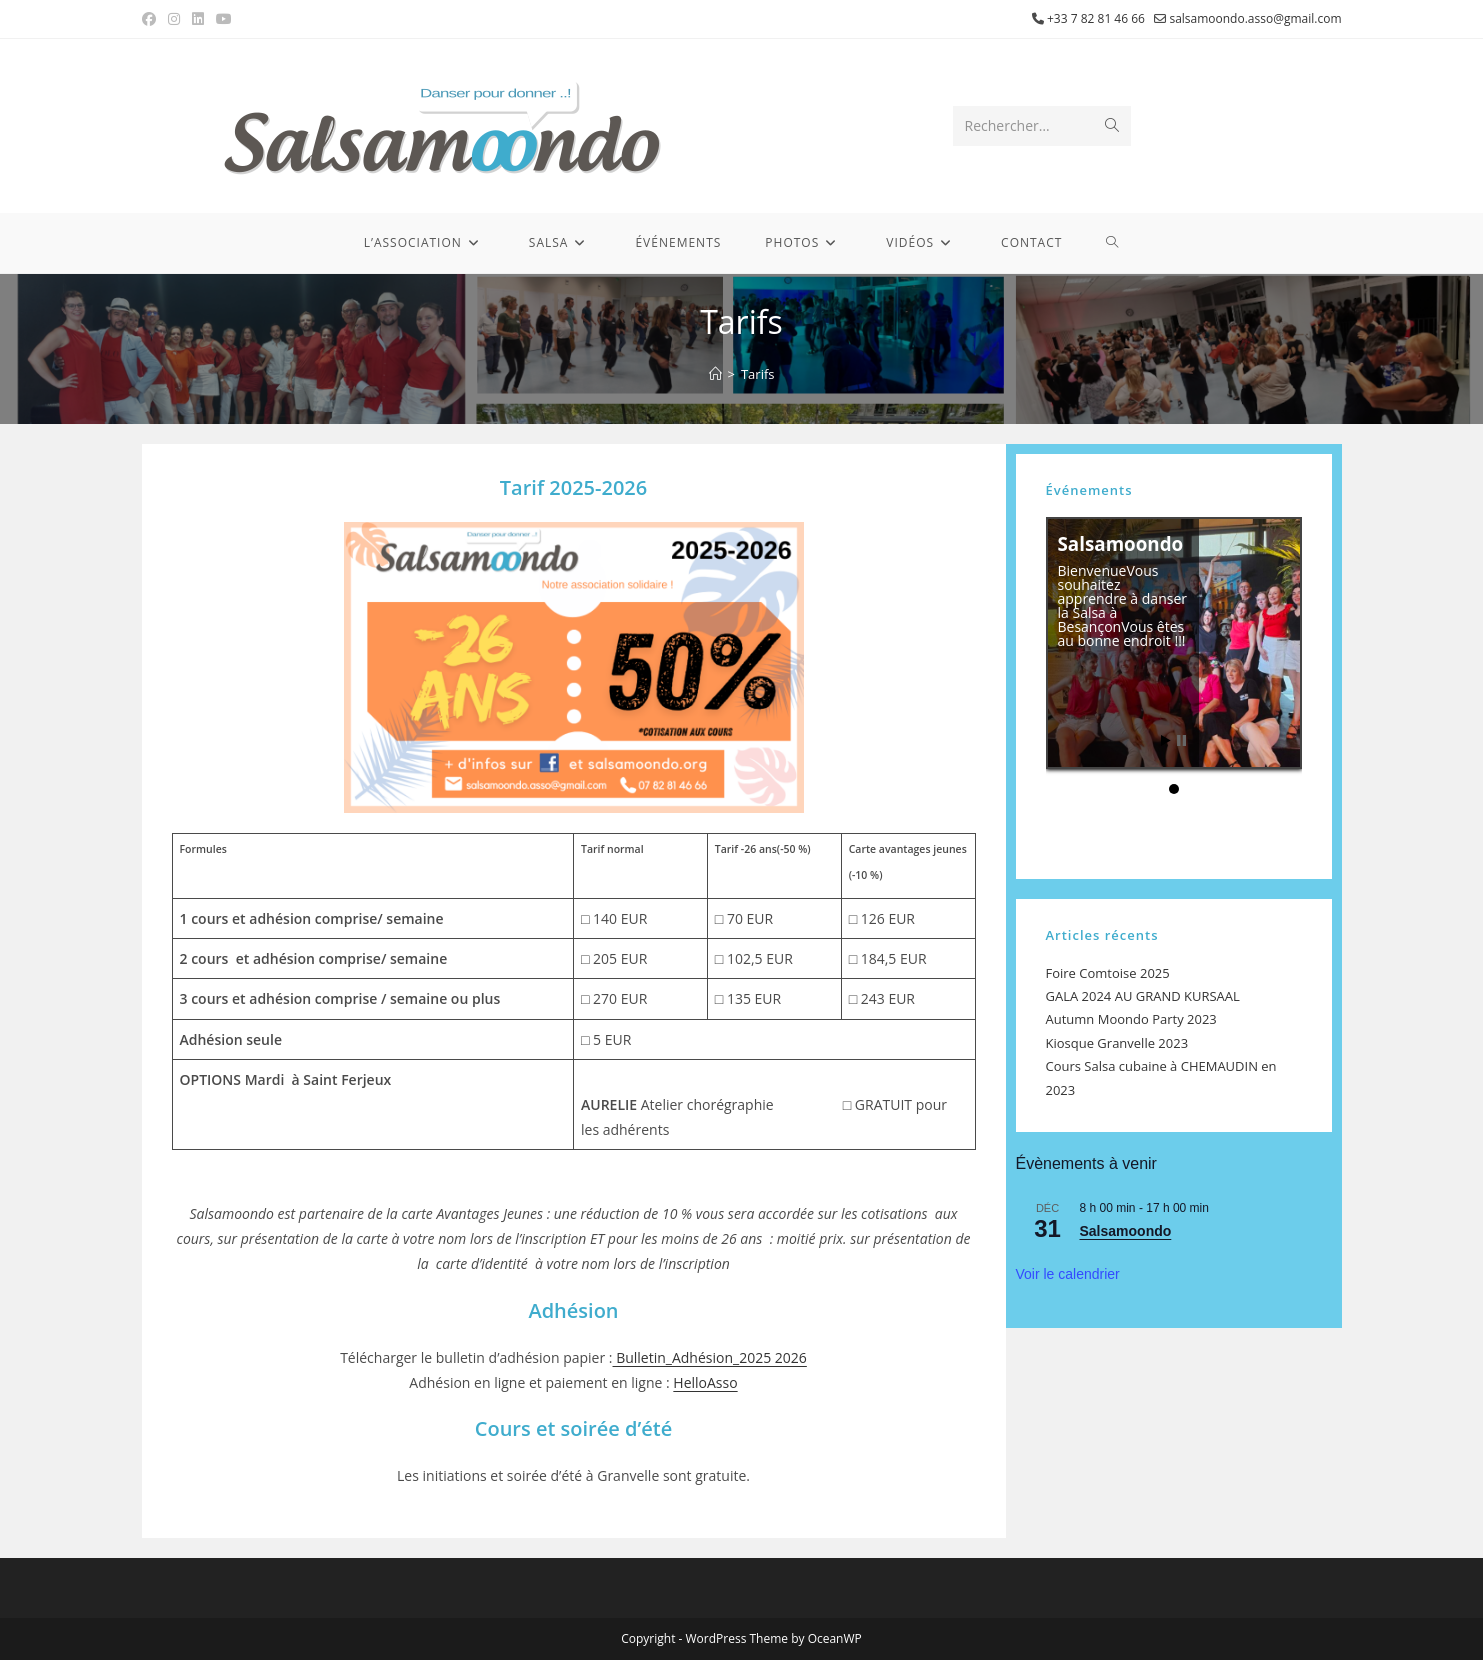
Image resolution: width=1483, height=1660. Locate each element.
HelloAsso (705, 1382)
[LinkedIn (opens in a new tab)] (198, 19)
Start (1166, 740)
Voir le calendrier (1068, 1274)
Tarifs (758, 374)
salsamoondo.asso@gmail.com (1255, 18)
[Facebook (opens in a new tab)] (152, 19)
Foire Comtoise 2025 (1108, 973)
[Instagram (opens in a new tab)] (174, 19)
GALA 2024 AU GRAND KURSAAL (1143, 996)
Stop (1181, 740)
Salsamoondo (1118, 553)
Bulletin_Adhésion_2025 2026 (710, 1357)
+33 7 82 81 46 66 (1096, 18)
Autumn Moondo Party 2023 (1131, 1019)
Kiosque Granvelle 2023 (1117, 1043)
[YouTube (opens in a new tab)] (224, 19)
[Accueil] (715, 374)
